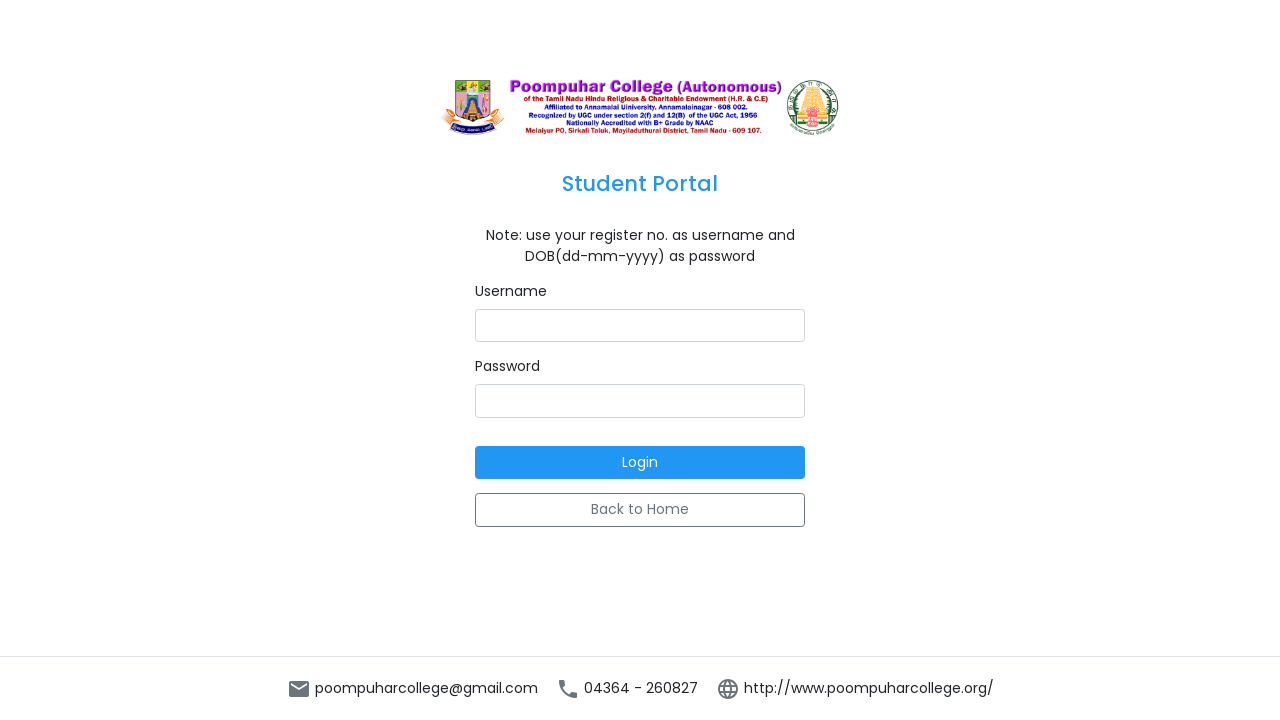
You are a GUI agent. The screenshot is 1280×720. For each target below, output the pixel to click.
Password (507, 366)
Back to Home (640, 509)
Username (511, 291)
